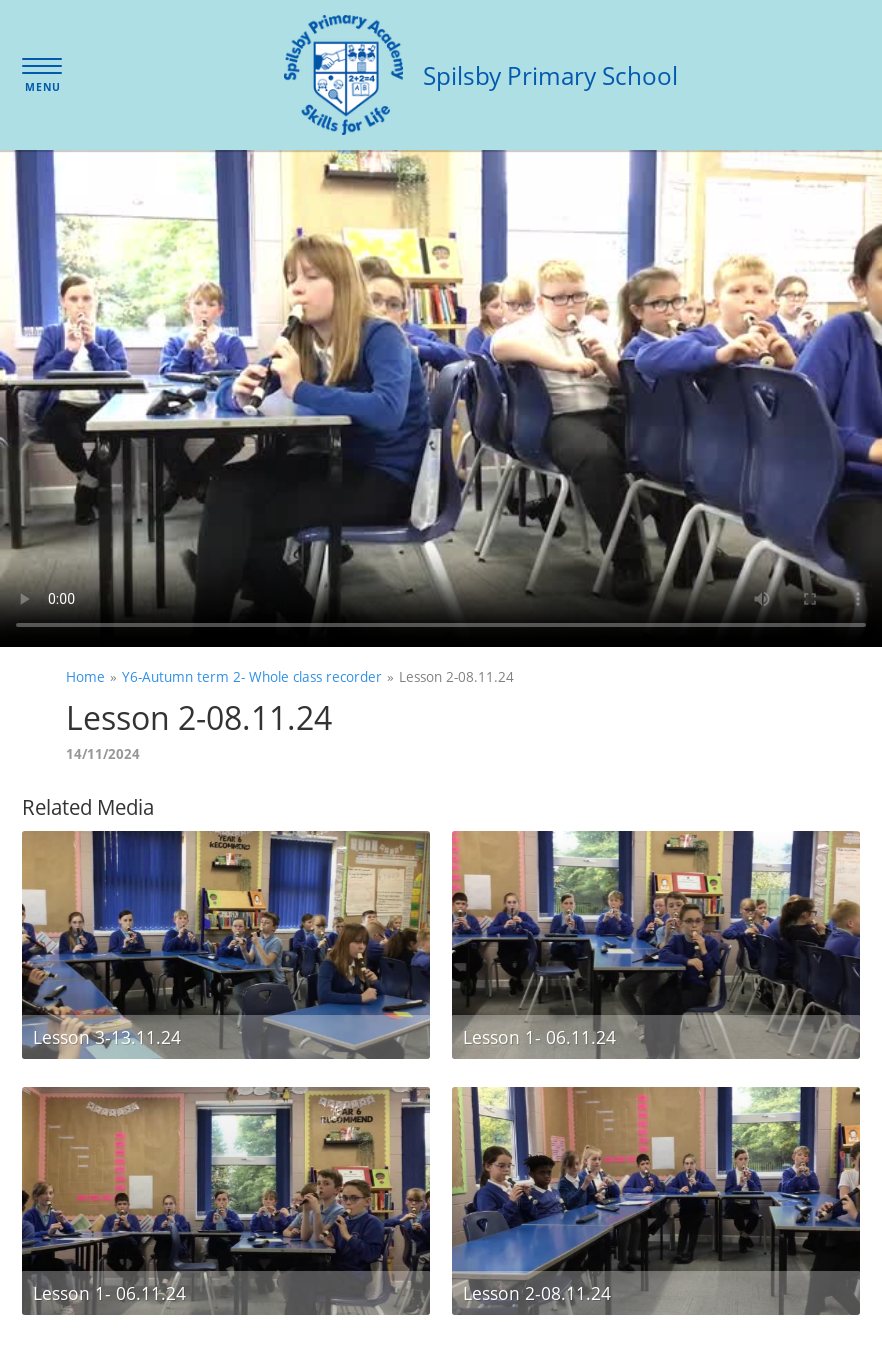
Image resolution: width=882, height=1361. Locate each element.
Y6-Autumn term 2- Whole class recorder (252, 676)
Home (85, 676)
